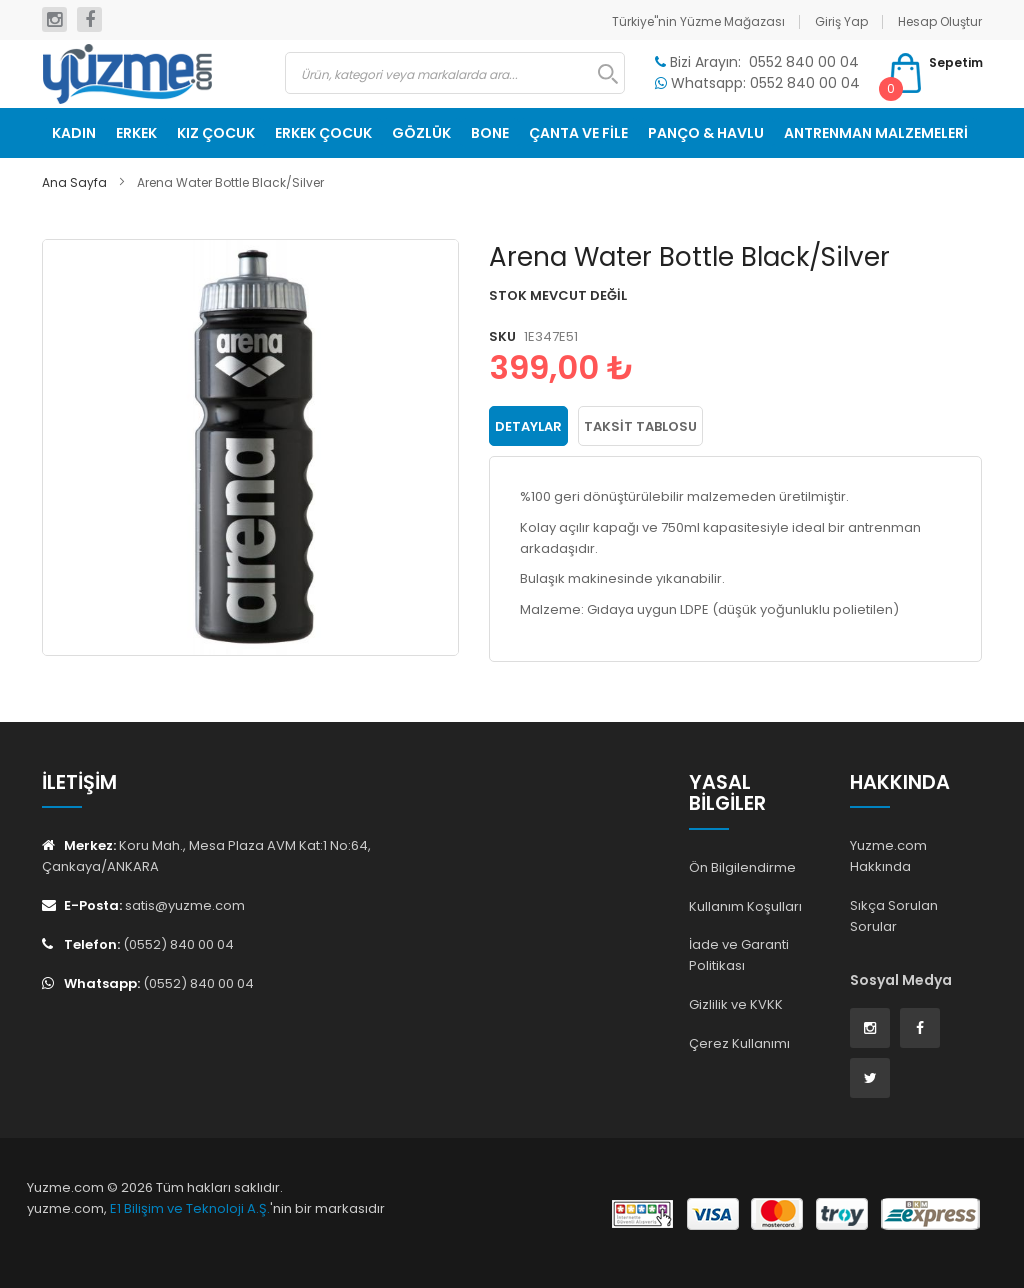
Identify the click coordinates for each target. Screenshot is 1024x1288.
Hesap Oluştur (940, 21)
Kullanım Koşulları (745, 906)
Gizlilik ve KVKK (736, 1004)
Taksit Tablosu (640, 426)
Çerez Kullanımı (739, 1043)
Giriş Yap (841, 21)
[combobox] (455, 73)
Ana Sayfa (74, 182)
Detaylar (528, 426)
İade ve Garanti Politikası (739, 955)
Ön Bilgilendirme (742, 867)
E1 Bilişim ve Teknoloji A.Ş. (190, 1208)
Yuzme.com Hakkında (888, 856)
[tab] (528, 426)
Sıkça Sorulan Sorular (894, 916)
